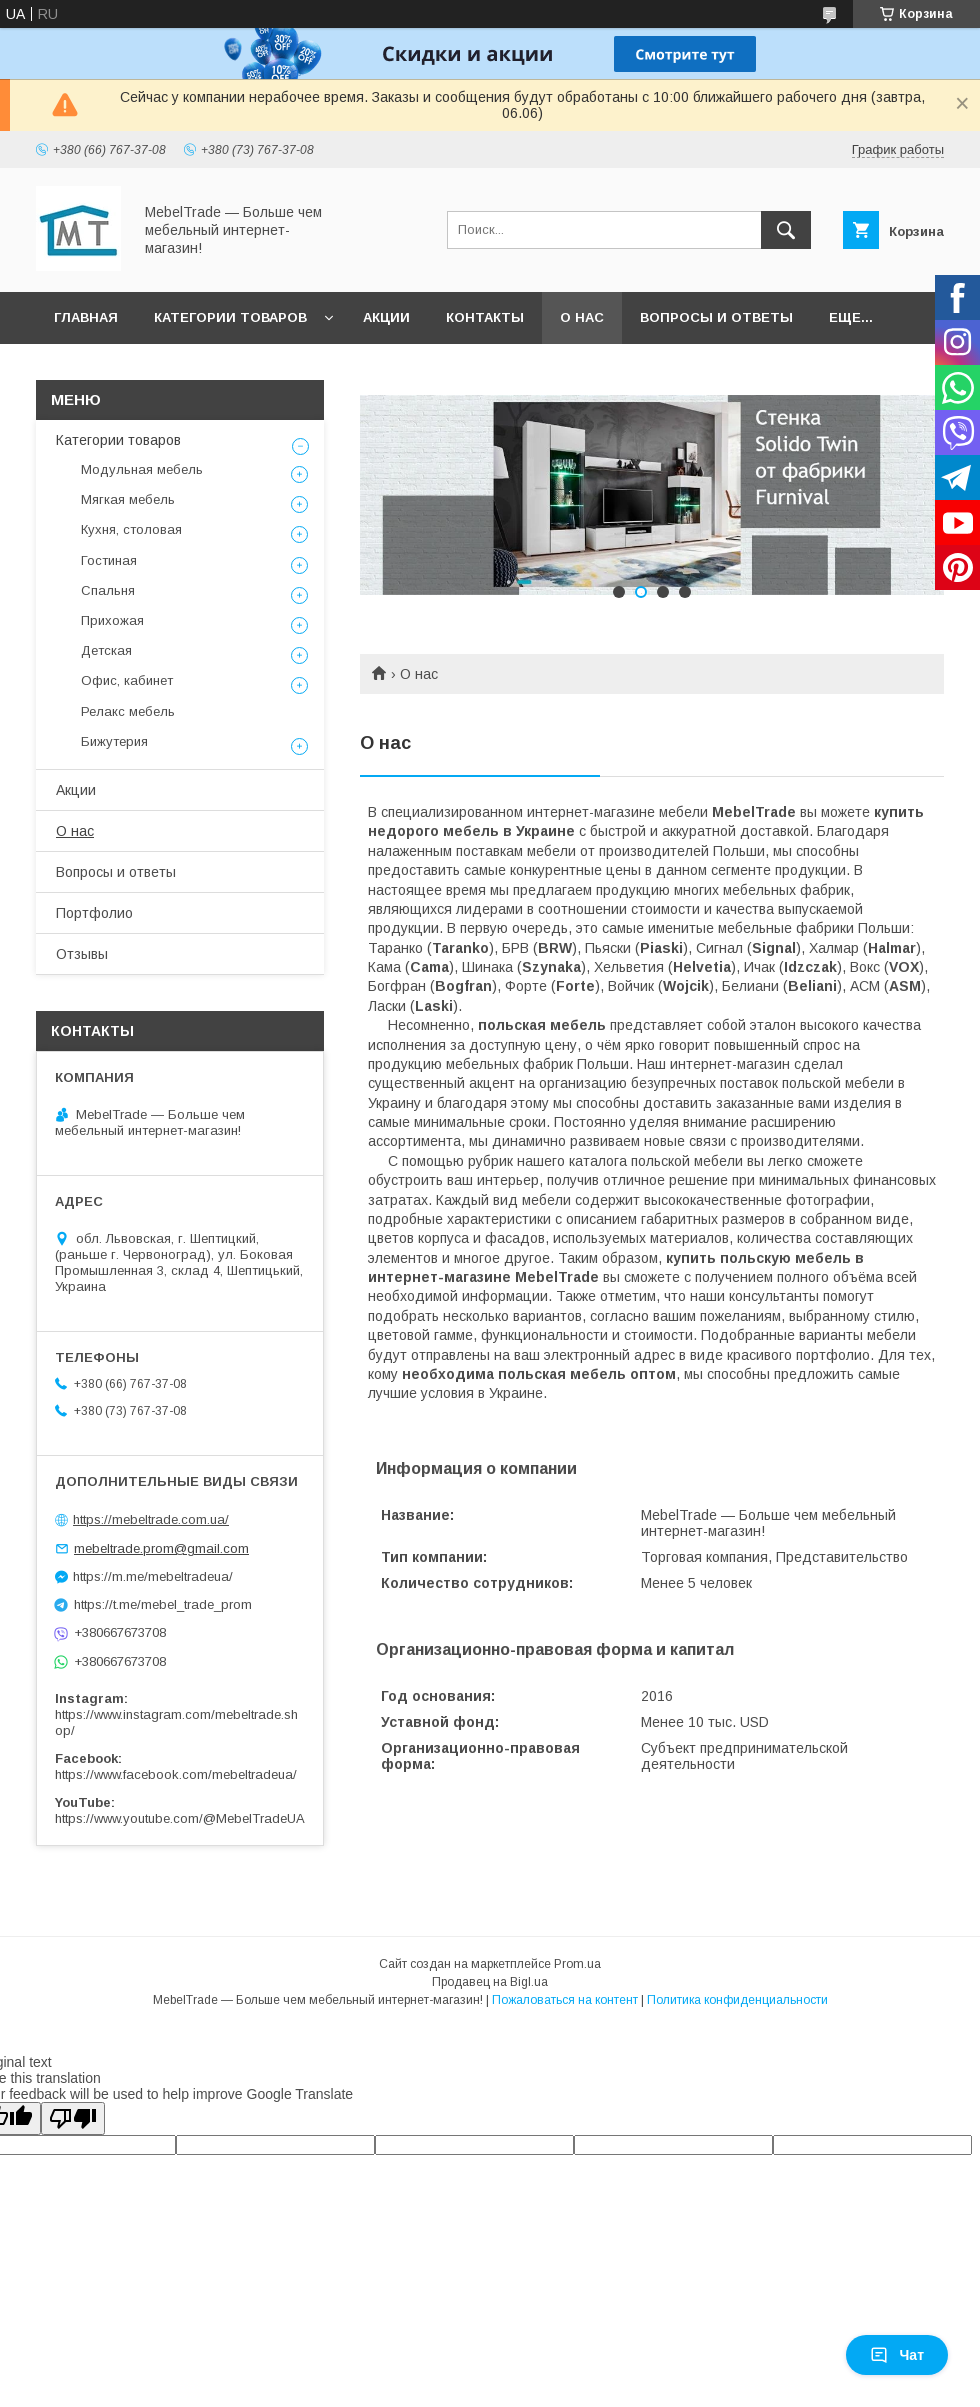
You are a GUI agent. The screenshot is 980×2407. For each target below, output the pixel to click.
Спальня (108, 590)
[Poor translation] (73, 2118)
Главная (86, 317)
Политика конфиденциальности (737, 2000)
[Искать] (786, 230)
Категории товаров (230, 317)
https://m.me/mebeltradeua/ (153, 1576)
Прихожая (112, 620)
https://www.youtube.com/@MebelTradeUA (180, 1818)
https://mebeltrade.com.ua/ (151, 1519)
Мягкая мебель (128, 499)
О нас (582, 317)
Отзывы (82, 954)
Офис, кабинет (127, 680)
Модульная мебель (142, 469)
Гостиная (109, 560)
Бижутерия (114, 741)
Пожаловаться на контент (565, 2000)
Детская (106, 650)
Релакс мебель (128, 711)
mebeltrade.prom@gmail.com (161, 1548)
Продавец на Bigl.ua (490, 1982)
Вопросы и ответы (716, 317)
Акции (386, 317)
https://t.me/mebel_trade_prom (163, 1604)
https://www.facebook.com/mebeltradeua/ (176, 1774)
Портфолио (94, 913)
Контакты (485, 317)
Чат (897, 2355)
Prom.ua (577, 1964)
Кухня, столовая (131, 529)
